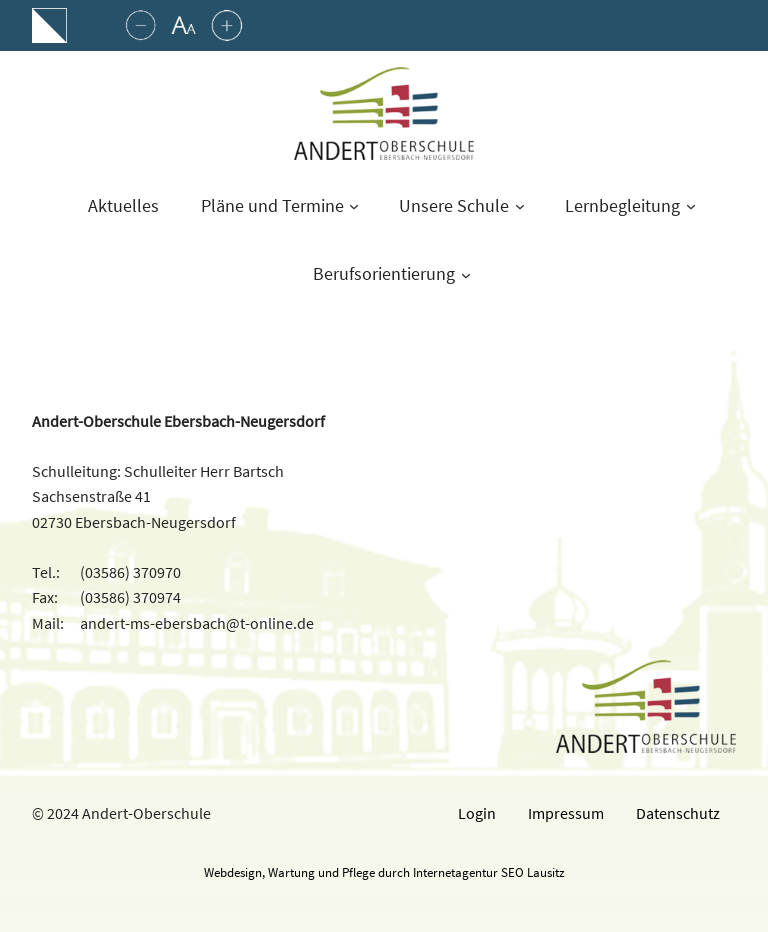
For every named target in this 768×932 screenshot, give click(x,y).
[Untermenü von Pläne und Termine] (354, 206)
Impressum (566, 813)
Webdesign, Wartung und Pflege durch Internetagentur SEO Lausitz (384, 872)
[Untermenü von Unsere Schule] (520, 206)
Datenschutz (678, 813)
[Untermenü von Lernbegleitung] (691, 206)
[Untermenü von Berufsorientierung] (466, 275)
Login (477, 813)
